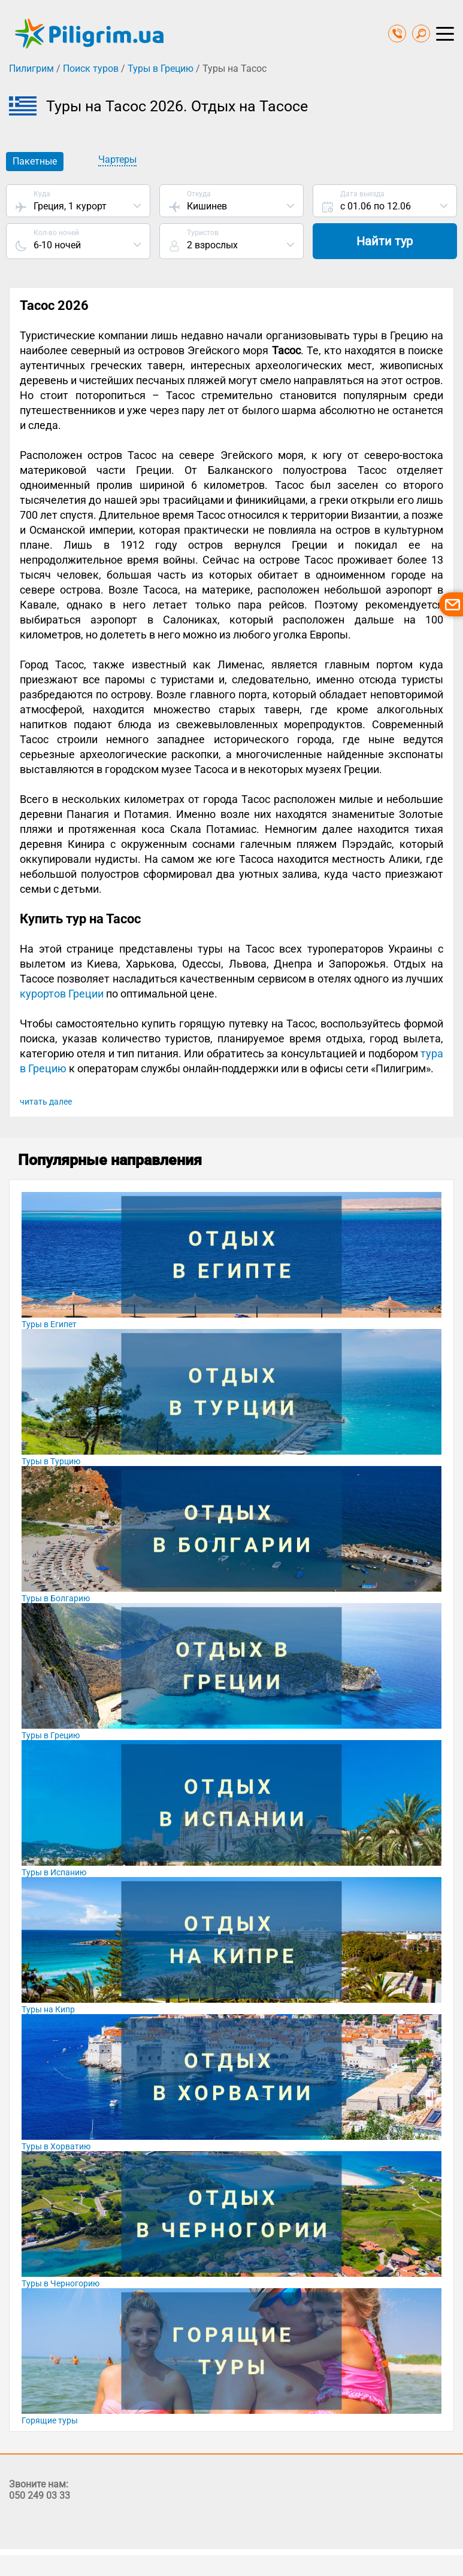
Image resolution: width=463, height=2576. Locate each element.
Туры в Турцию (51, 1461)
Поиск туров (91, 68)
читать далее (46, 1101)
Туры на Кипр (48, 2009)
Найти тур (384, 241)
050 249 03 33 (39, 2495)
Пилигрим (31, 68)
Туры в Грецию (160, 68)
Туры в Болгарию (56, 1598)
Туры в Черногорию (60, 2283)
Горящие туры (50, 2420)
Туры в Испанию (54, 1872)
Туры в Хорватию (56, 2146)
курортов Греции (62, 993)
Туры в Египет (49, 1324)
